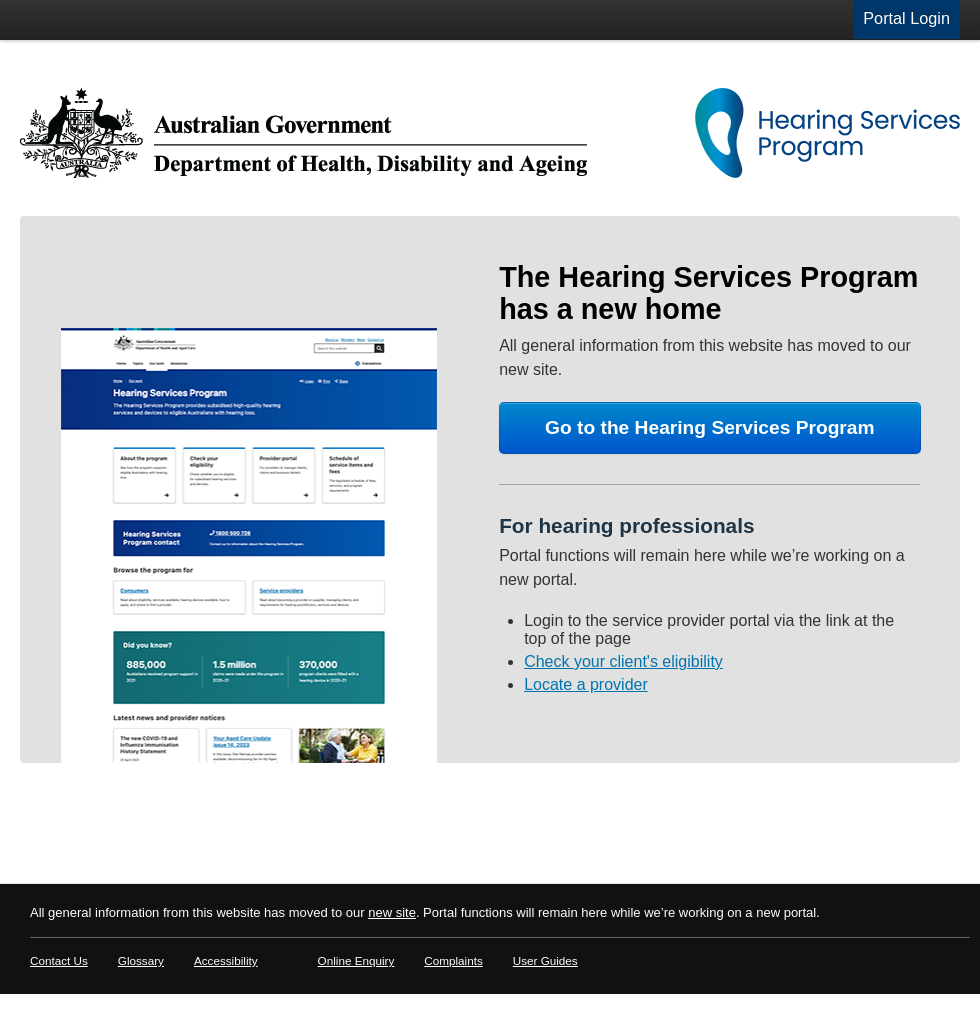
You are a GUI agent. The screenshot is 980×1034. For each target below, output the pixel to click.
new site (392, 912)
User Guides (545, 960)
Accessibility (226, 960)
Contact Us (59, 960)
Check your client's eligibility (623, 661)
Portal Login (906, 18)
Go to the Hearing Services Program (710, 427)
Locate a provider (586, 684)
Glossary (141, 960)
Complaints (453, 960)
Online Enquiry (356, 960)
